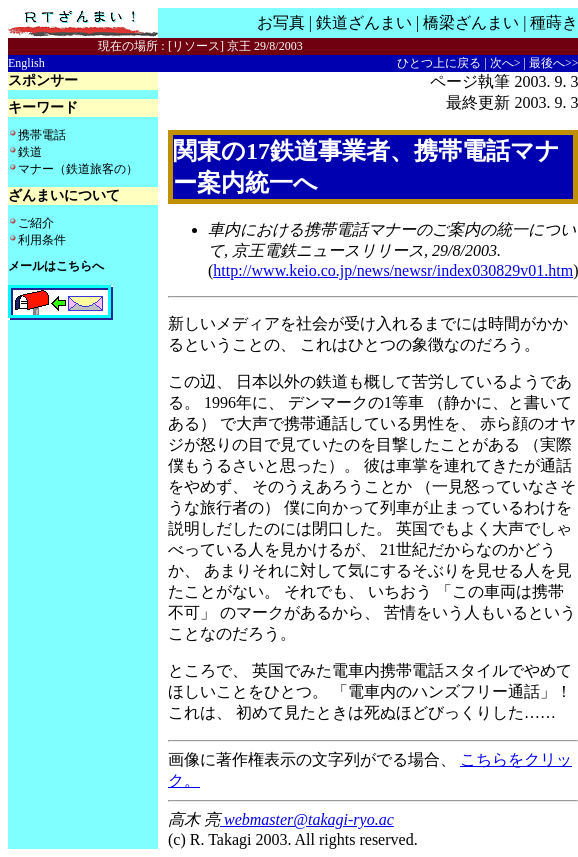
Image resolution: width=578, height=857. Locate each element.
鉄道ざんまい (364, 22)
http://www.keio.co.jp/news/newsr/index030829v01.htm (393, 270)
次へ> (505, 63)
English (26, 63)
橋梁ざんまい (471, 22)
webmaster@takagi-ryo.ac (307, 819)
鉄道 (30, 152)
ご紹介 (36, 223)
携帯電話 (42, 135)
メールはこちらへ (56, 266)
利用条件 (42, 240)
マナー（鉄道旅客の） (78, 169)
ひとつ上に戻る (439, 63)
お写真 (281, 22)
